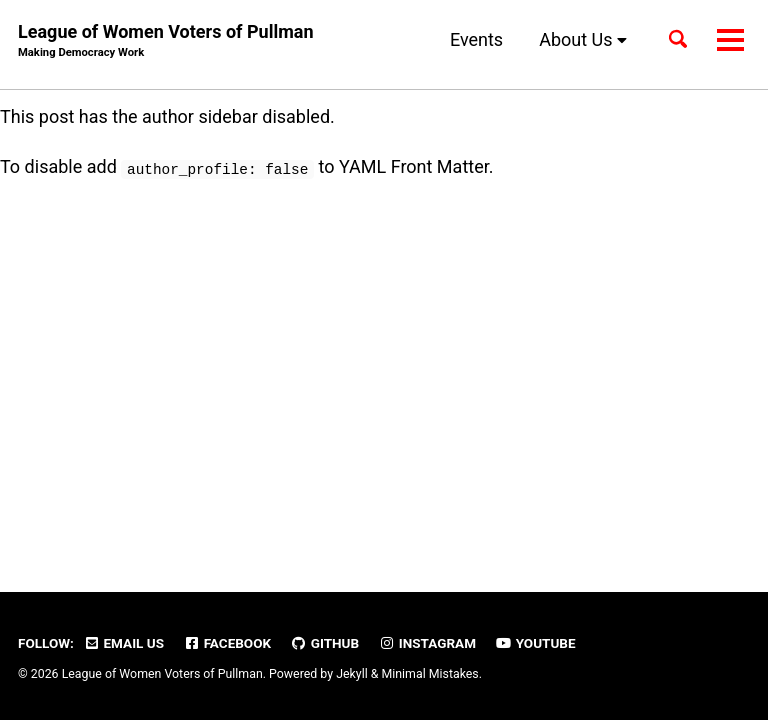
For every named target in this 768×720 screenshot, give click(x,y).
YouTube (535, 643)
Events (476, 39)
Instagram (427, 643)
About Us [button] (583, 39)
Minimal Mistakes (429, 674)
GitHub (325, 643)
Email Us (123, 643)
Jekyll (352, 674)
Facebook (227, 643)
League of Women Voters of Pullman (165, 41)
